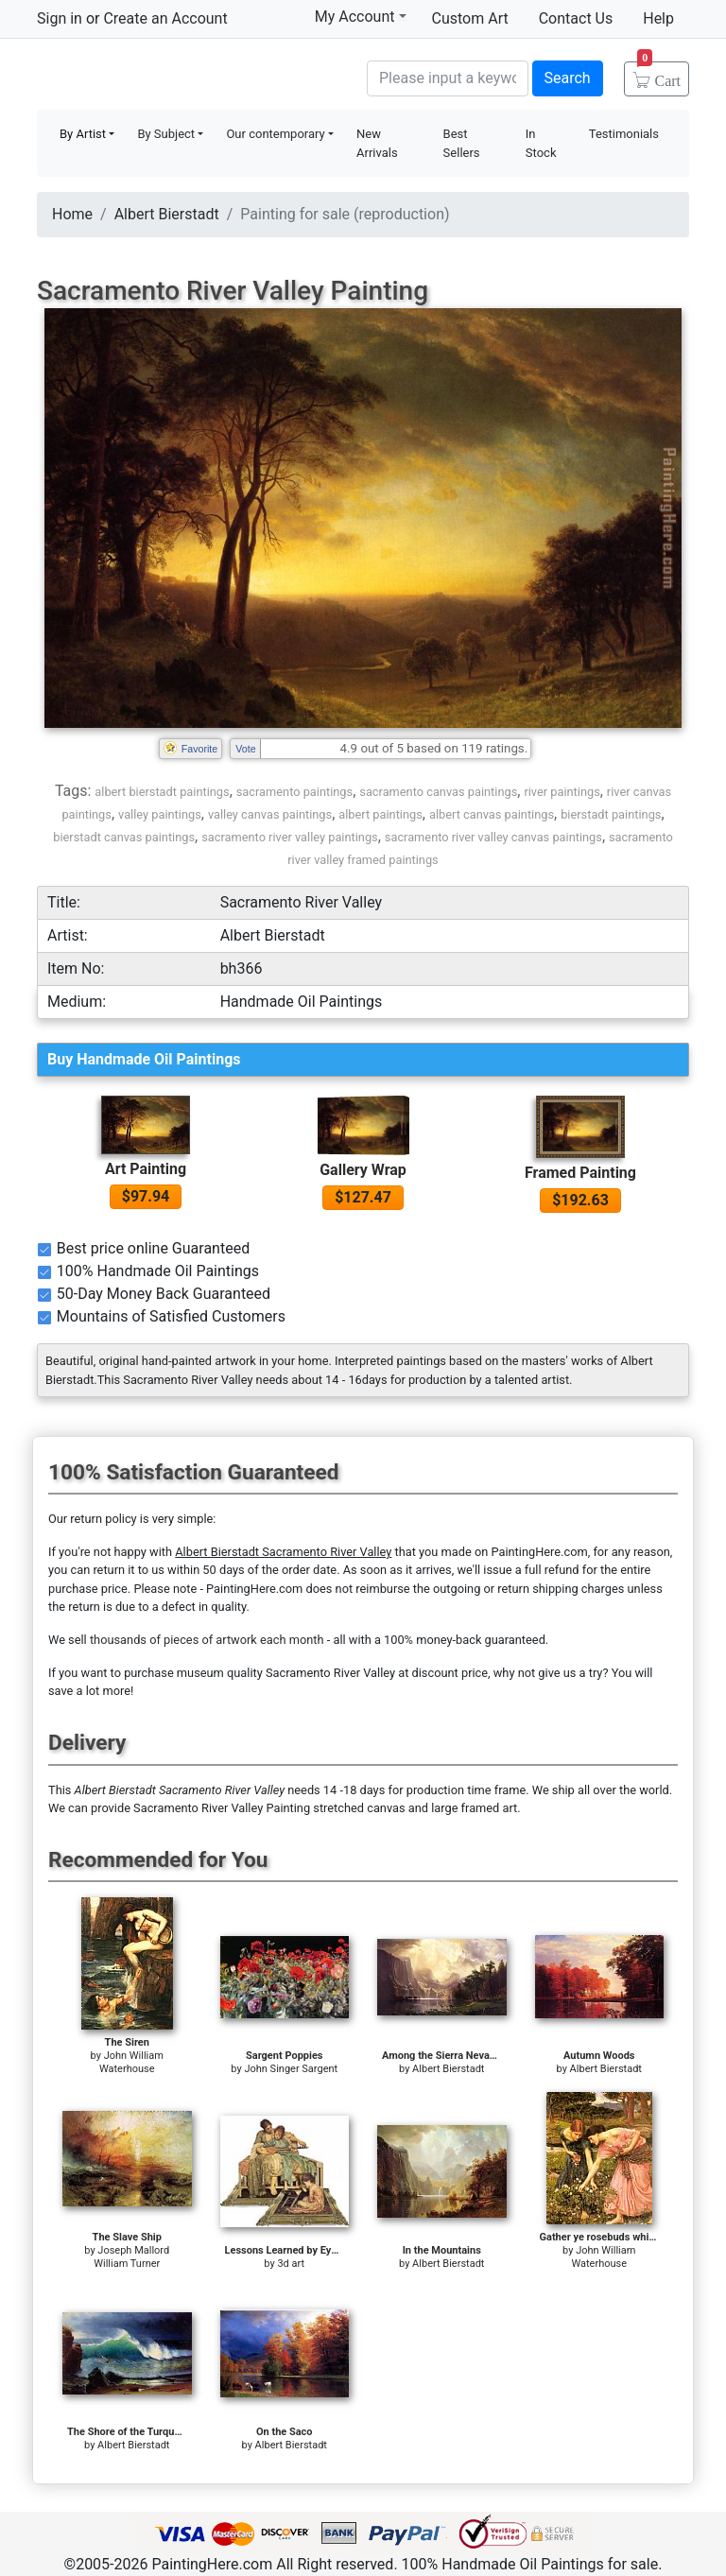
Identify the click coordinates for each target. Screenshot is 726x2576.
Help (658, 18)
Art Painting (145, 1169)
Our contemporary (275, 134)
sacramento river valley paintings (289, 837)
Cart (659, 74)
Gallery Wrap (363, 1170)
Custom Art (470, 18)
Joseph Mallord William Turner (131, 2257)
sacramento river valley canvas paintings (493, 837)
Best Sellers (461, 143)
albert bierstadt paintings (162, 792)
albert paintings (380, 814)
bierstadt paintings (611, 814)
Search (567, 78)
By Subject (166, 134)
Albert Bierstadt (166, 214)
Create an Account (165, 18)
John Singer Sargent (290, 2069)
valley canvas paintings (270, 814)
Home (72, 214)
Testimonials (624, 134)
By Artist (83, 134)
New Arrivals (377, 143)
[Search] (447, 78)
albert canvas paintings (491, 814)
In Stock (541, 143)
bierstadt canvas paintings (124, 837)
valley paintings (159, 814)
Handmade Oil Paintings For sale (178, 76)
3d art (290, 2263)
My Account (360, 16)
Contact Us (576, 18)
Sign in (59, 18)
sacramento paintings (294, 792)
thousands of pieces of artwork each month (207, 1640)
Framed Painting (580, 1173)
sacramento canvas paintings (438, 792)
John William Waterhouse (131, 2062)
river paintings (561, 792)
